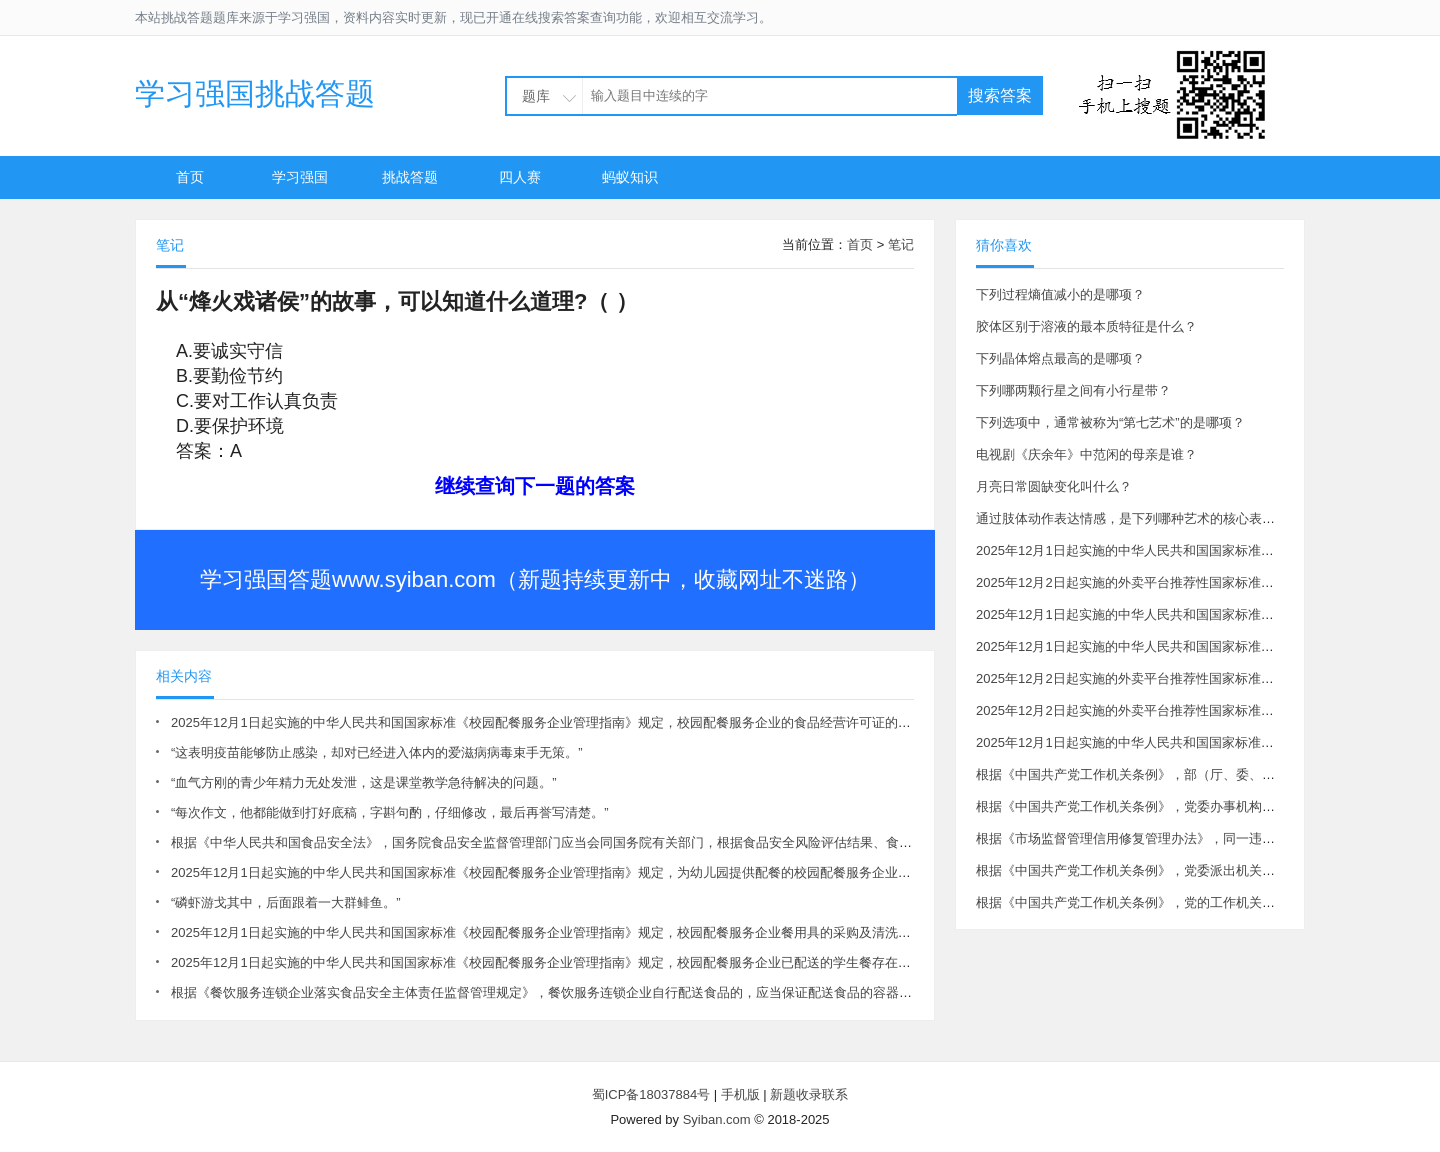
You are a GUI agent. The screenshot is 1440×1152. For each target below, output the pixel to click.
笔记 (901, 244)
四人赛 (520, 177)
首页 (190, 177)
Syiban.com (717, 1119)
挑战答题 (410, 177)
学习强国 (300, 177)
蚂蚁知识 (630, 177)
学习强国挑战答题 (255, 93)
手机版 (740, 1094)
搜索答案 (1000, 95)
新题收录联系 (809, 1094)
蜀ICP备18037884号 (651, 1094)
